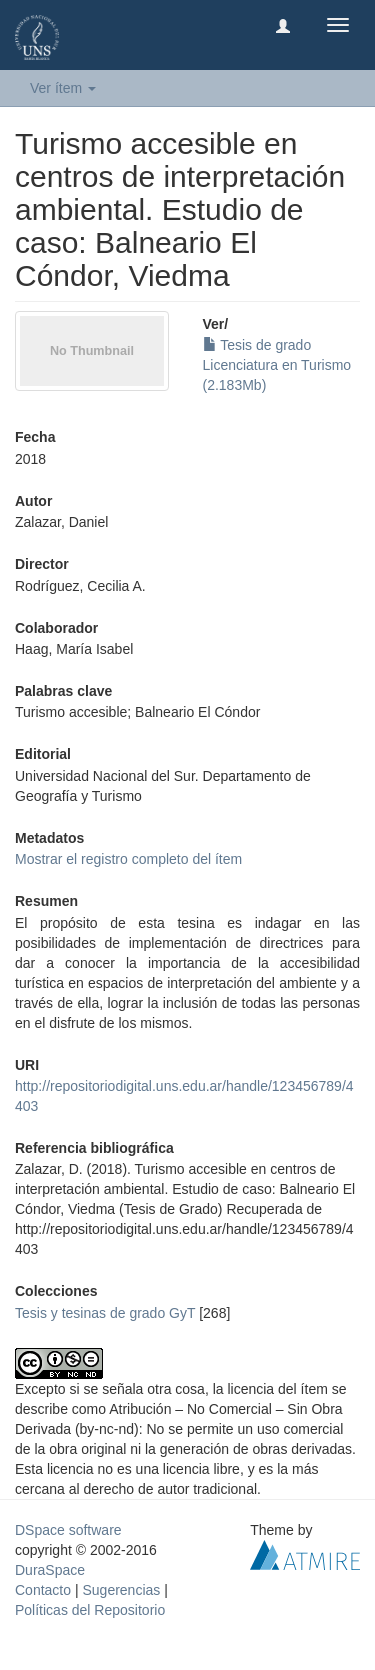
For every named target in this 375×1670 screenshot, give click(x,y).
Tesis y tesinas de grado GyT (105, 1313)
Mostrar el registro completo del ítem (128, 859)
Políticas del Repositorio (90, 1610)
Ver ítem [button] (63, 88)
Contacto (43, 1590)
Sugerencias (121, 1590)
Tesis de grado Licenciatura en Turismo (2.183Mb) (277, 365)
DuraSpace (50, 1570)
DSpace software (68, 1530)
